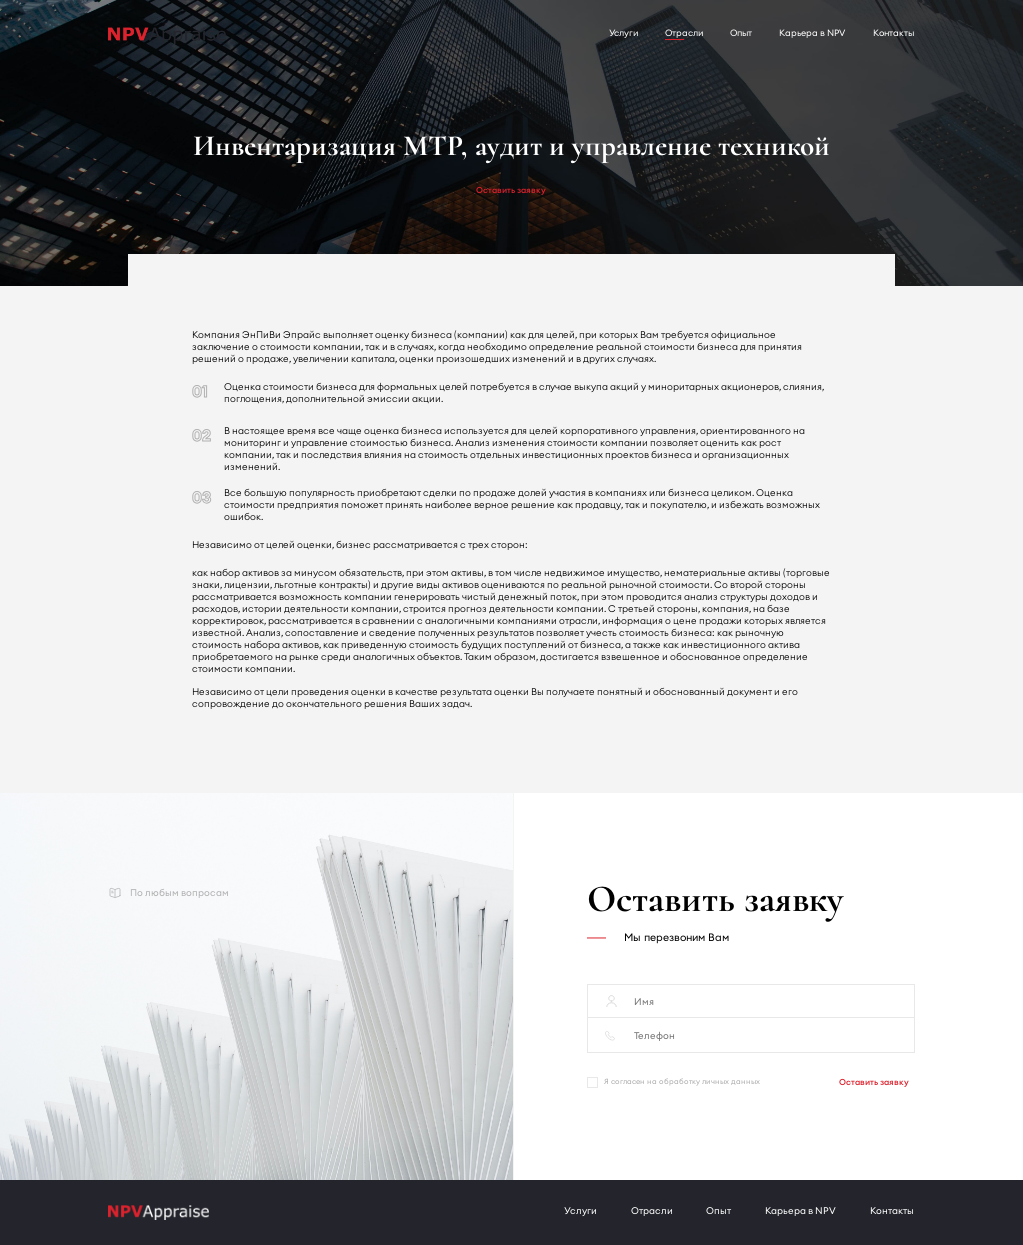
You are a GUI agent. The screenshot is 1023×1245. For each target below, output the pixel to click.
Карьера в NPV (812, 32)
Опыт (741, 32)
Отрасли (684, 32)
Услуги (623, 32)
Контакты (893, 32)
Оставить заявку (511, 189)
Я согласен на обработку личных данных (673, 1082)
